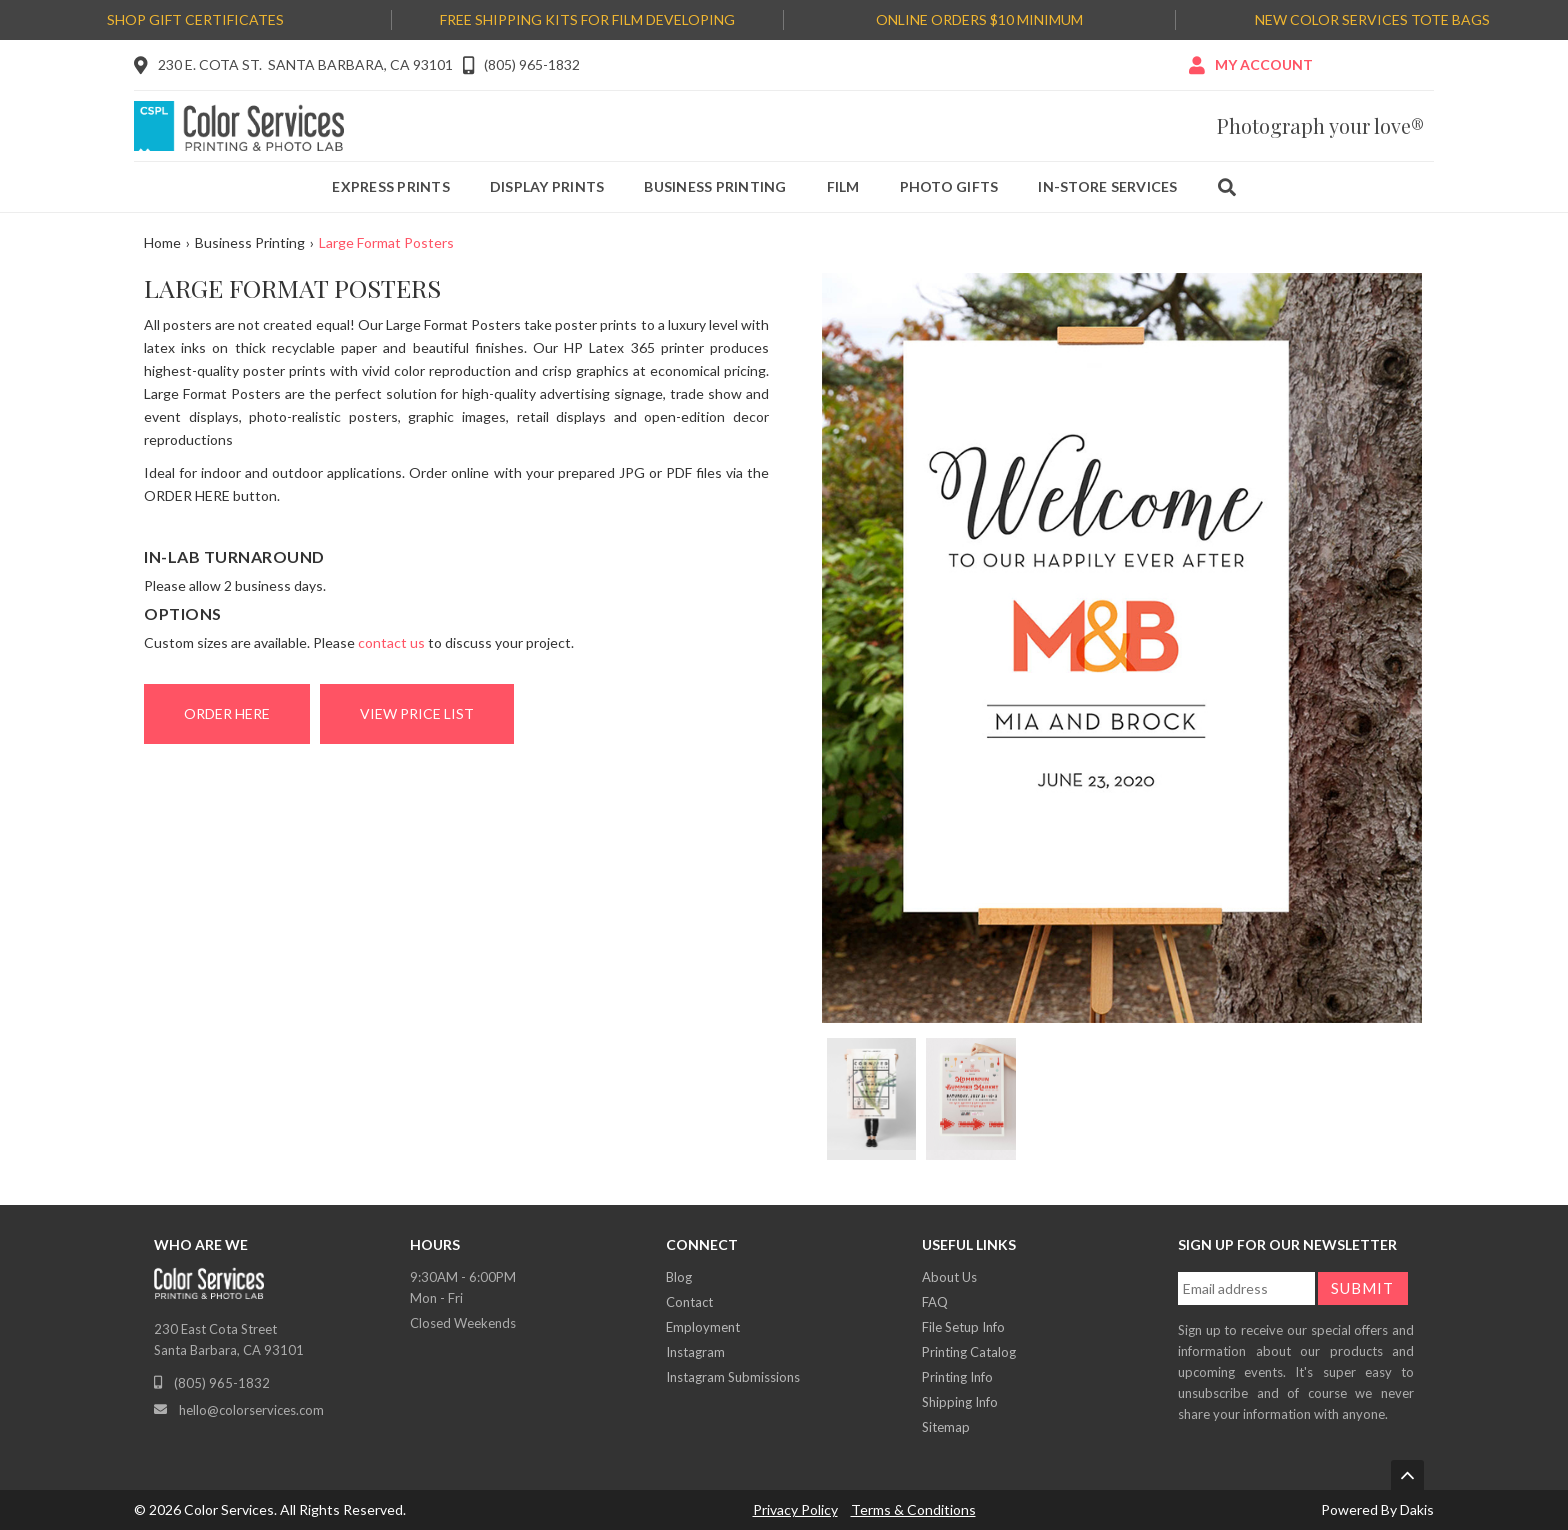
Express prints (391, 186)
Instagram (695, 1352)
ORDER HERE (227, 713)
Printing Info (957, 1377)
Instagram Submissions (733, 1377)
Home (162, 242)
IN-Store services (1107, 186)
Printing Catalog (969, 1352)
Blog (679, 1277)
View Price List (417, 713)
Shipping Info (960, 1402)
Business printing (715, 186)
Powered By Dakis (1377, 1509)
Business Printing (250, 242)
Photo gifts (949, 186)
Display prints (547, 186)
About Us (949, 1277)
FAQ (935, 1302)
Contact (689, 1302)
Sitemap (946, 1427)
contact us (391, 642)
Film (843, 186)
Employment (703, 1327)
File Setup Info (963, 1327)
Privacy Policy (795, 1509)
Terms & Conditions (913, 1509)
